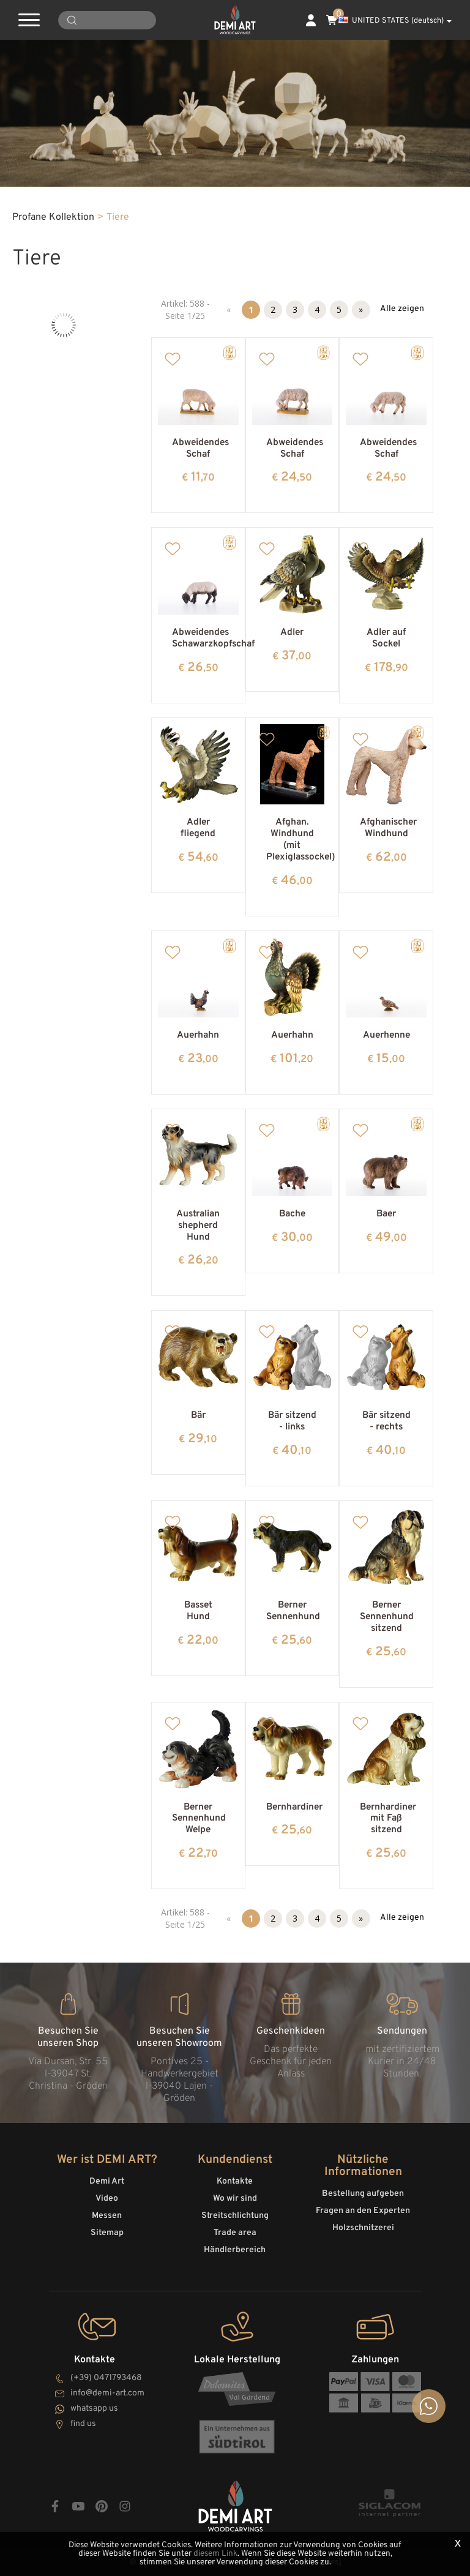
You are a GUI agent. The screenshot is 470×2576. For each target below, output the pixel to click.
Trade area (235, 2233)
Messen (107, 2216)
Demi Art (106, 2181)
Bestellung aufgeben (363, 2193)
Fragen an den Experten (363, 2211)
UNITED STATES (395, 21)
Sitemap (107, 2233)
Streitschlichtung (235, 2216)
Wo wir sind (235, 2198)
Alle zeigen (402, 309)
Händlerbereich (235, 2250)
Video (106, 2198)
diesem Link (215, 2553)
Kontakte (235, 2181)
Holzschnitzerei (363, 2228)
